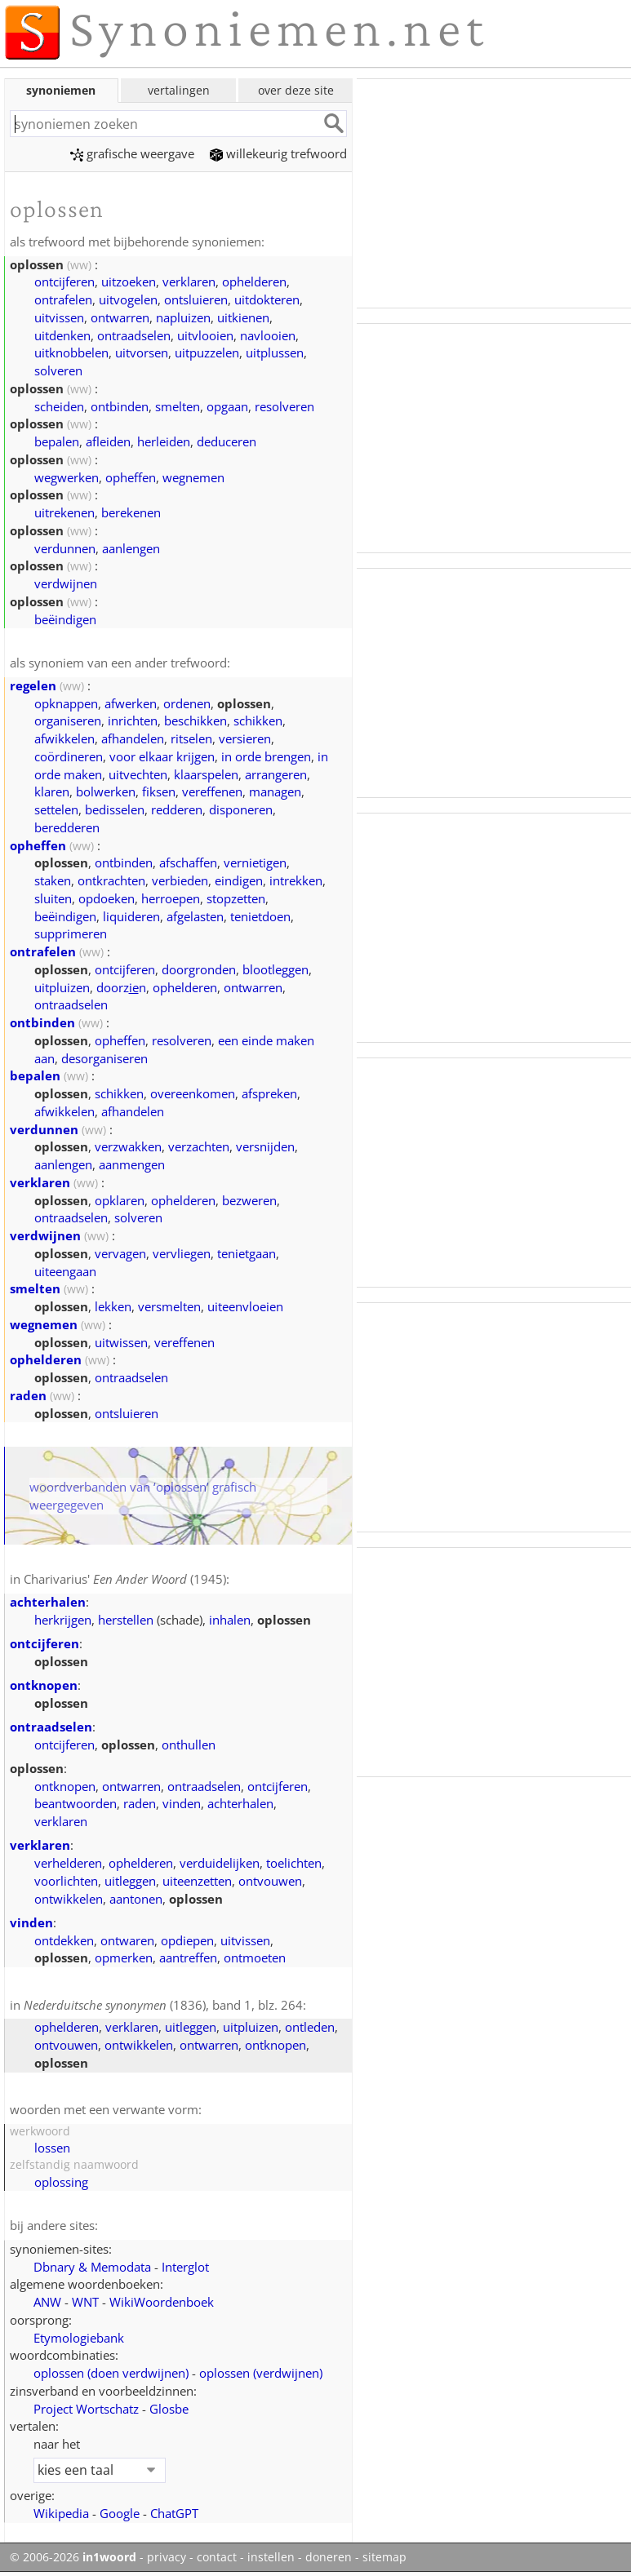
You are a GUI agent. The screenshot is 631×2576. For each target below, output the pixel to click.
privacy (166, 2557)
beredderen (67, 827)
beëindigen (65, 619)
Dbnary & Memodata (92, 2267)
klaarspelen (206, 774)
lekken (113, 1306)
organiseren (67, 720)
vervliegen (182, 1253)
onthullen (189, 1744)
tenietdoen (260, 916)
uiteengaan (65, 1271)
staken (52, 880)
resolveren (284, 406)
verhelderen (68, 1863)
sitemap (384, 2557)
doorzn (121, 987)
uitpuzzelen (207, 352)
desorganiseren (104, 1058)
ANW (47, 2302)
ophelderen (254, 281)
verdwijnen (65, 583)
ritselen (191, 738)
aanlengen (131, 548)
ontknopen (44, 1685)
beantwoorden (75, 1803)
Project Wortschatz (86, 2409)
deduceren (226, 441)
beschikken (195, 720)
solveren (58, 370)
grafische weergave (132, 153)
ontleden (310, 2027)
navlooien (268, 335)
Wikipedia (61, 2513)
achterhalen (48, 1602)
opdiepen (187, 1940)
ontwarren (120, 317)
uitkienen (243, 317)
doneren (328, 2557)
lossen (52, 2147)
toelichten (294, 1863)
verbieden (180, 880)
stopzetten (236, 898)
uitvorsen (141, 352)
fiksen (159, 791)
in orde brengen (266, 756)
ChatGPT (174, 2513)
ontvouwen (270, 1881)
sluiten (53, 898)
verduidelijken (220, 1863)
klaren (51, 791)
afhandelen (132, 738)
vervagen (120, 1253)
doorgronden (199, 969)
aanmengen (132, 1164)
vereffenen (212, 791)
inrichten (133, 720)
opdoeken (106, 898)
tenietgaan (246, 1253)
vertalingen (179, 90)
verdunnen (65, 548)
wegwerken (66, 477)
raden (28, 1395)
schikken (257, 720)
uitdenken (62, 335)
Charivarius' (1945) (125, 1579)
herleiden (163, 441)
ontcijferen (64, 281)
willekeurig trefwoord (278, 153)
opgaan (227, 406)
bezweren (249, 1200)
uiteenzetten (197, 1881)
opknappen (66, 703)
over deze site (296, 90)
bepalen (56, 441)
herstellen (125, 1620)
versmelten (169, 1306)
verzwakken (128, 1146)
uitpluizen (62, 987)
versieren (245, 738)
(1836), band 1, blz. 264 (163, 2005)
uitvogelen (128, 299)
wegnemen (193, 477)
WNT (85, 2302)
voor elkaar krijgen (162, 756)
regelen (33, 685)
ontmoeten (255, 1957)
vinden (181, 1803)
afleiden (108, 441)
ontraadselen (134, 335)
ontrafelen (63, 299)
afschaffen (188, 862)
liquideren (131, 916)
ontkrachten (111, 880)
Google (120, 2513)
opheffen (130, 477)
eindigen (239, 880)
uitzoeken (128, 281)
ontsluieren (196, 299)
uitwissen (121, 1342)
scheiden (59, 406)
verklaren (189, 281)
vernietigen (255, 862)
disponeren (241, 809)
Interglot (185, 2267)
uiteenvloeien (245, 1306)
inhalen (230, 1620)
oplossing (61, 2182)
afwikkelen (64, 738)
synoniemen (61, 90)
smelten (177, 406)
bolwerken (106, 791)
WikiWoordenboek (161, 2302)
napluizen (183, 317)
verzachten (198, 1146)
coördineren (68, 756)
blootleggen (275, 969)
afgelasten (195, 916)
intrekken (295, 880)
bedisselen (114, 809)
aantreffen (188, 1957)
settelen (56, 809)
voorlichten (66, 1881)
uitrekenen (64, 512)
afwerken (130, 703)
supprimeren (70, 933)
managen (275, 791)
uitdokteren (267, 299)
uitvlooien (205, 335)
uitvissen (59, 317)
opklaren (119, 1200)
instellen (271, 2557)
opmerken (124, 1957)
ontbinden (120, 406)
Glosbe (169, 2409)
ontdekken (64, 1940)
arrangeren (276, 774)
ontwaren (127, 1940)
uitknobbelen (71, 352)
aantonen (135, 1899)
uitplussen (275, 352)
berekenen (131, 512)
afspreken (269, 1093)
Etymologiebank (78, 2338)
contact (217, 2557)
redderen (176, 809)
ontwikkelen (68, 1899)
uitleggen (130, 1881)
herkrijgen (62, 1620)
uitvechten (138, 774)
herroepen (170, 898)
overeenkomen (192, 1093)
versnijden (265, 1146)
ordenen (187, 703)
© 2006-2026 (73, 2557)
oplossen (111, 2373)
